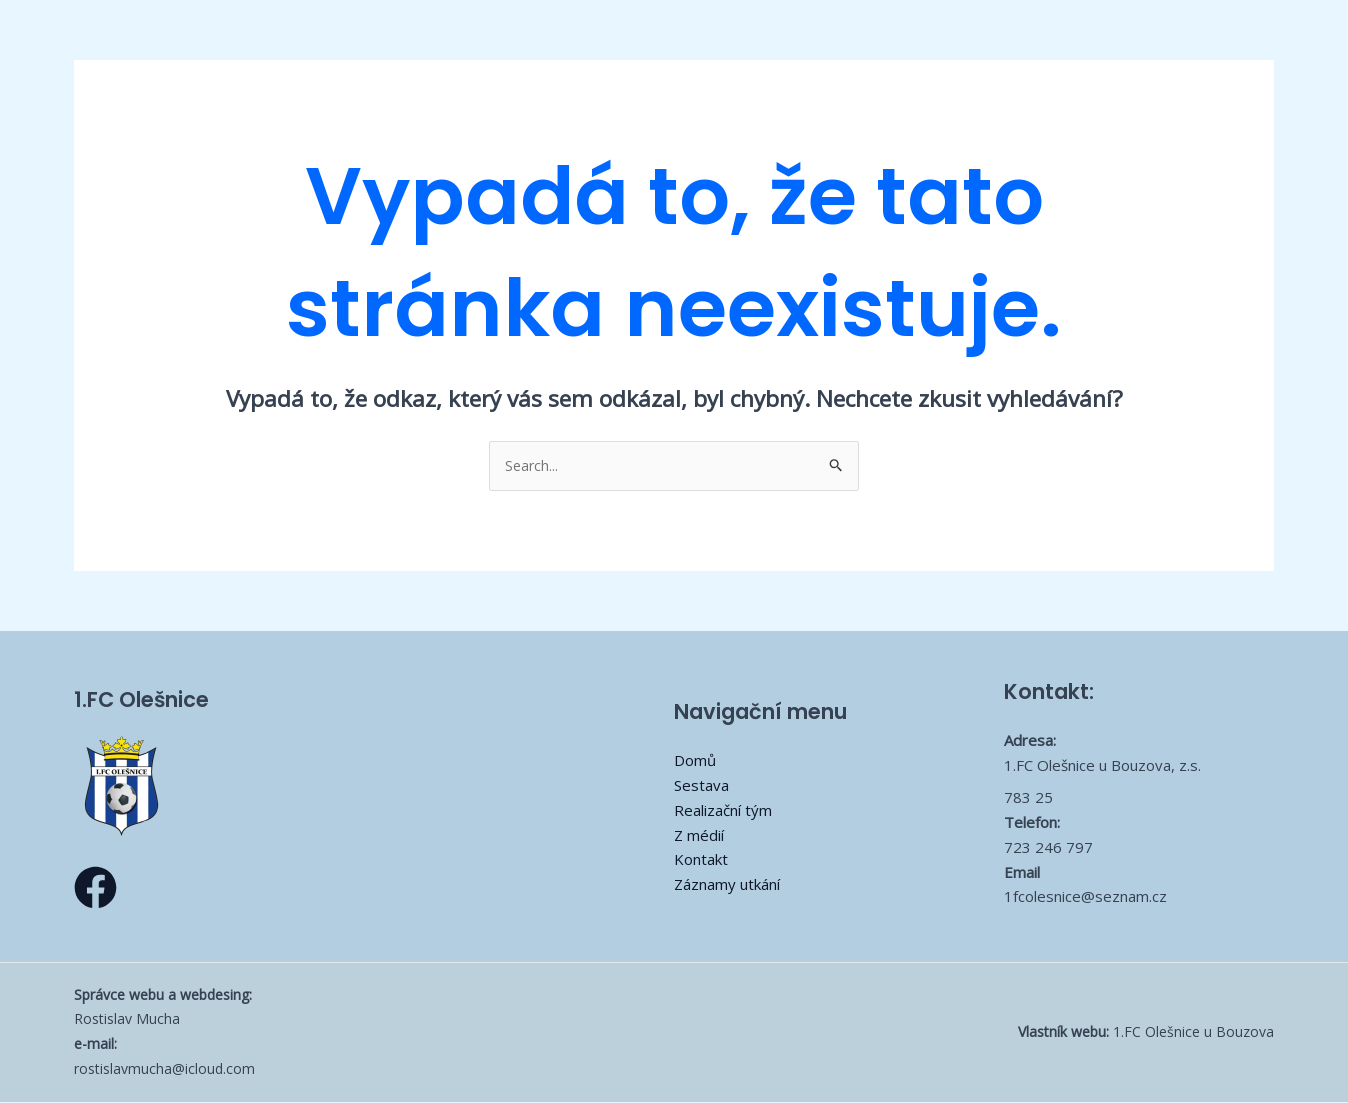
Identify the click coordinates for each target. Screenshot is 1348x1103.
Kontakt (701, 861)
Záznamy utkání (727, 885)
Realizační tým (723, 811)
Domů (695, 762)
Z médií (699, 836)
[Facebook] (95, 888)
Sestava (701, 786)
